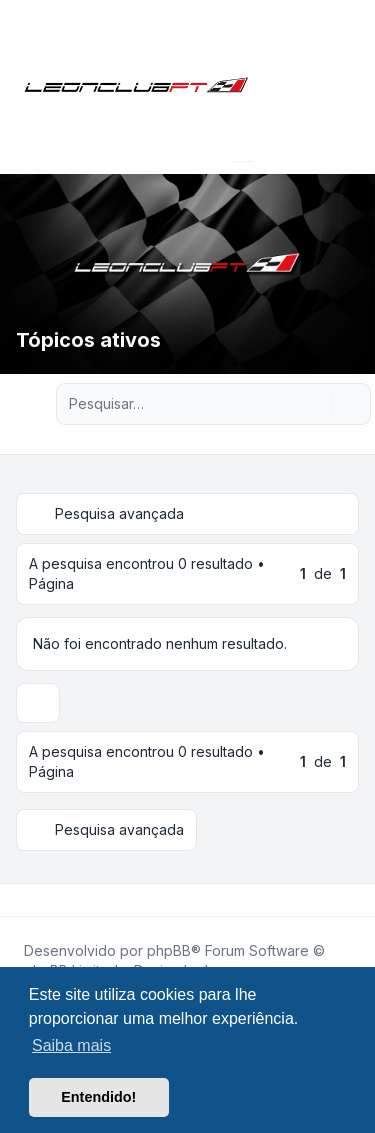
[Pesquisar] (314, 404)
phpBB (169, 950)
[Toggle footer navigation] (351, 900)
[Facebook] (20, 900)
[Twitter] (36, 900)
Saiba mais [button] (71, 1045)
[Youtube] (52, 900)
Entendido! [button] (98, 1097)
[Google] (68, 900)
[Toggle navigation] (351, 87)
